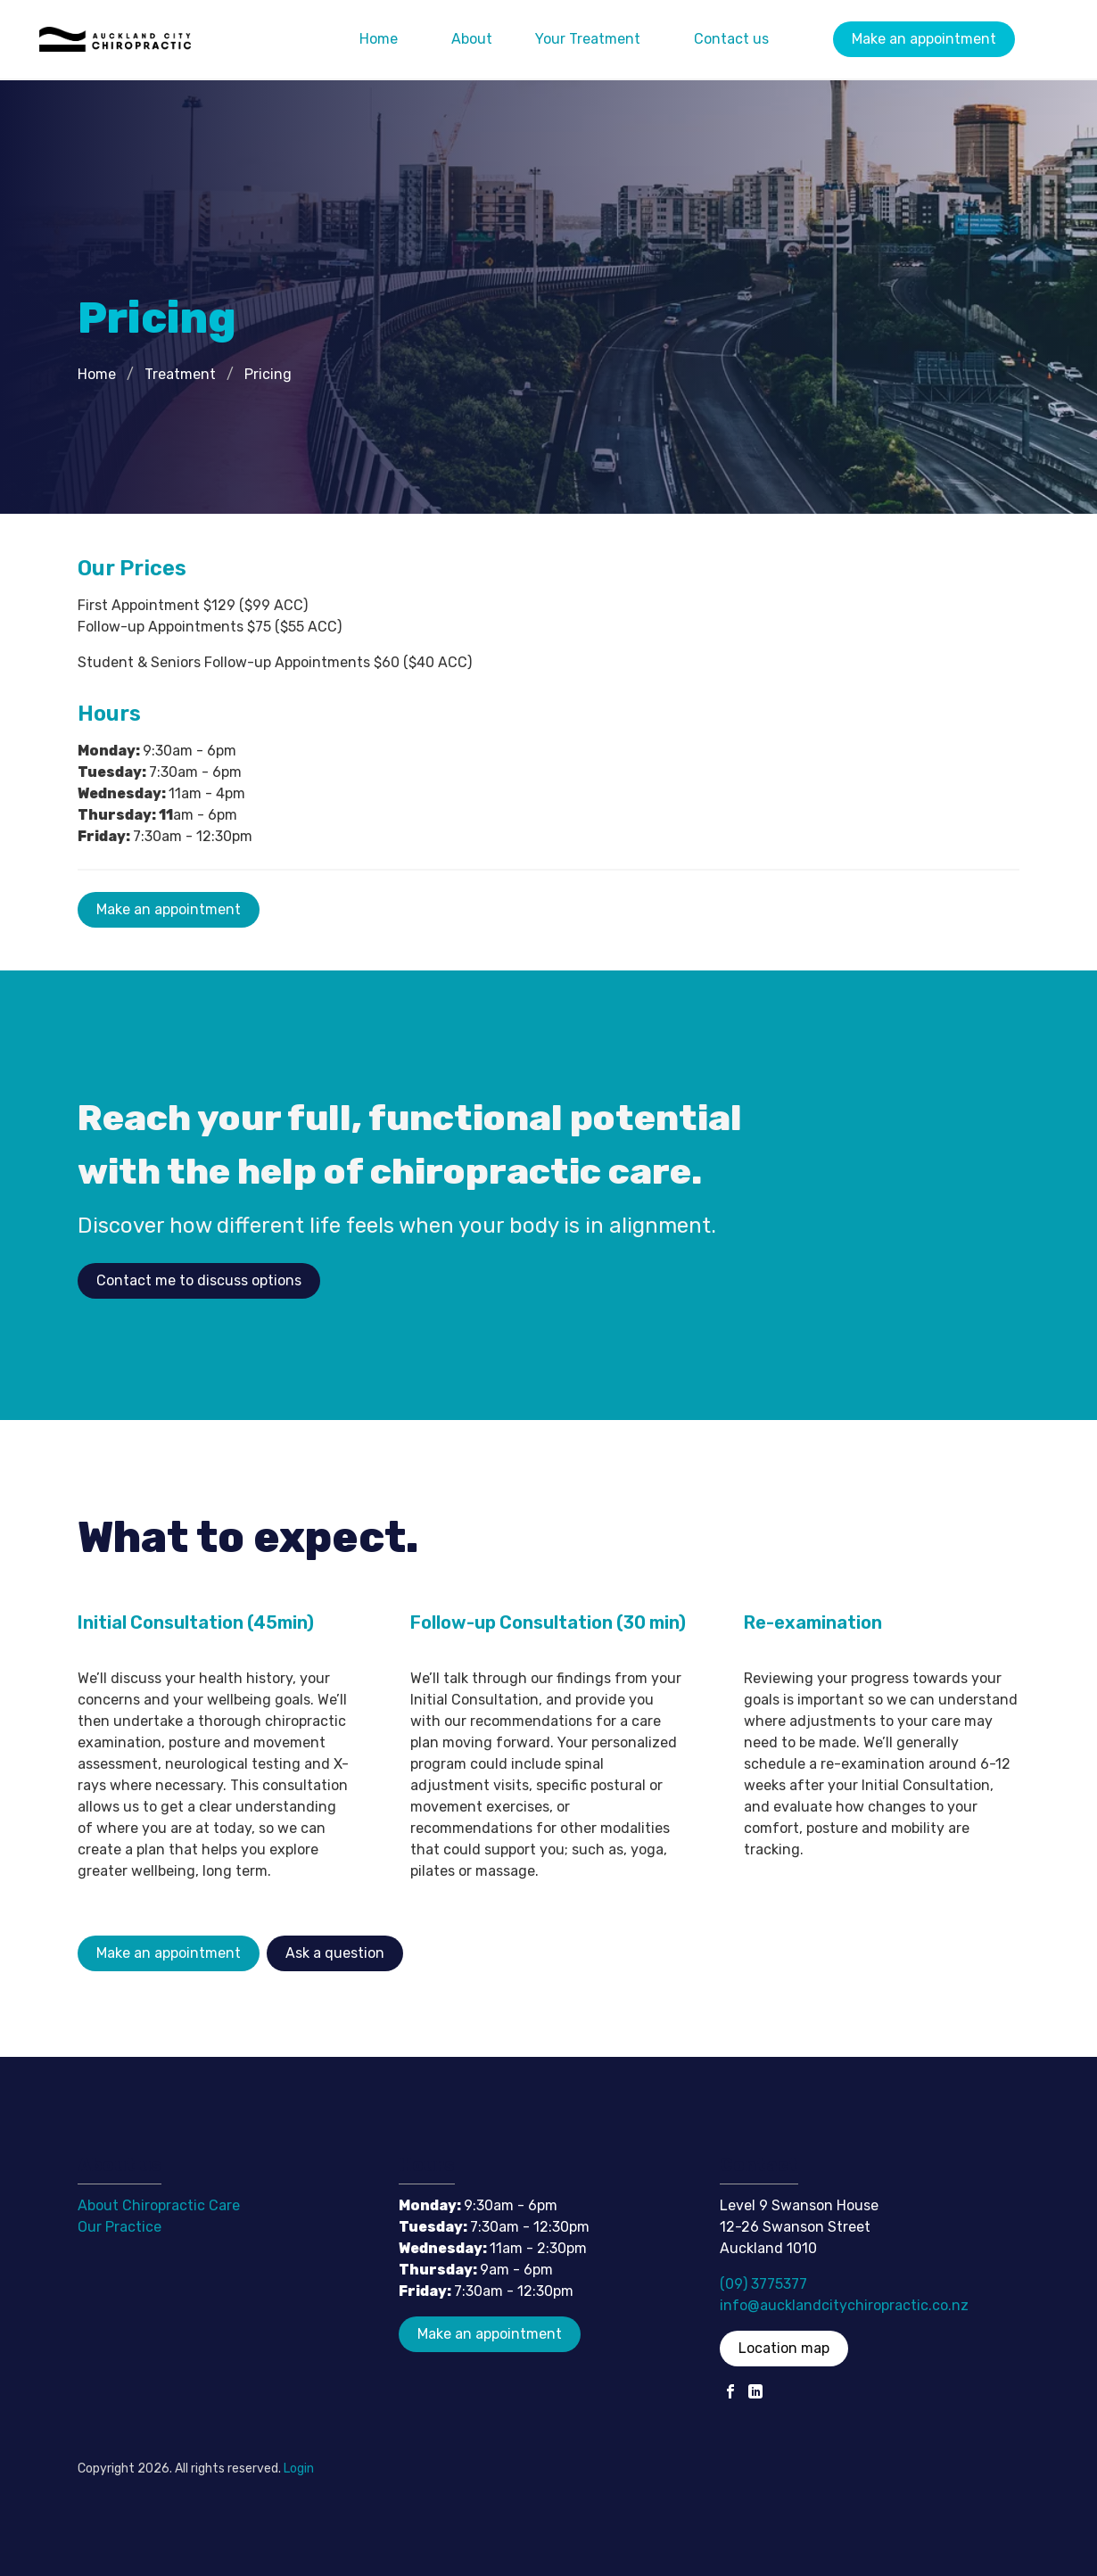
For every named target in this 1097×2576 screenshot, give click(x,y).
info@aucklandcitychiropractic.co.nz (844, 2305)
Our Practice (119, 2226)
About (471, 38)
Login (299, 2468)
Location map (783, 2348)
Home (378, 38)
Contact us (731, 38)
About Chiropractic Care (159, 2205)
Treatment (180, 374)
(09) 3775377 (763, 2283)
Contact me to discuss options (198, 1280)
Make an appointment (924, 38)
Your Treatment (587, 38)
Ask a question (334, 1952)
